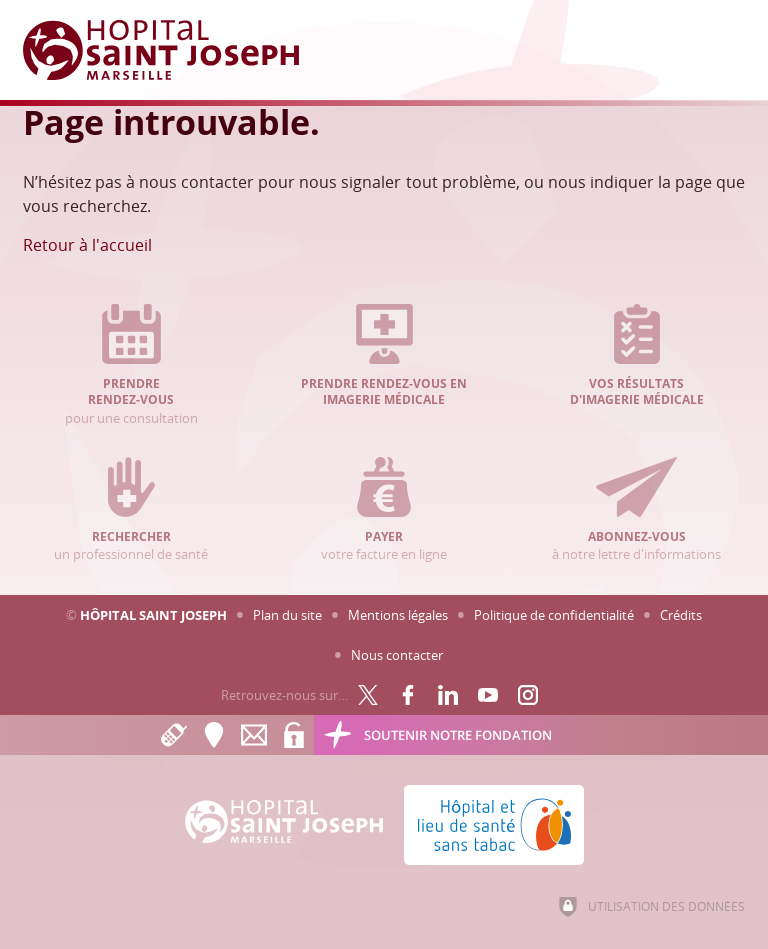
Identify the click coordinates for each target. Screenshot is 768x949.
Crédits (681, 615)
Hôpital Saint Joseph (153, 615)
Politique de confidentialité (554, 615)
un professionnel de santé (131, 510)
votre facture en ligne (384, 510)
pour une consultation (131, 365)
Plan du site (287, 615)
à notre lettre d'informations (636, 510)
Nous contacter (397, 655)
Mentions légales (398, 615)
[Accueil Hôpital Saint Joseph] (173, 50)
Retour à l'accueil (87, 245)
